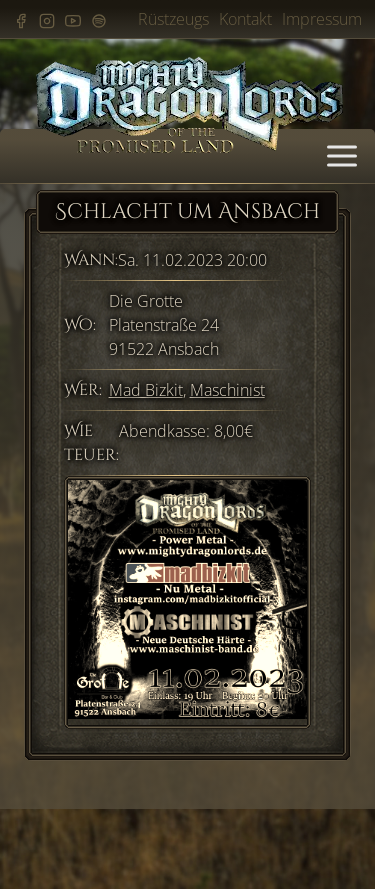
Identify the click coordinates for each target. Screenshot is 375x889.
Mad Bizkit (146, 390)
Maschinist (227, 390)
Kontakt (245, 19)
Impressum (322, 19)
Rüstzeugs (173, 19)
